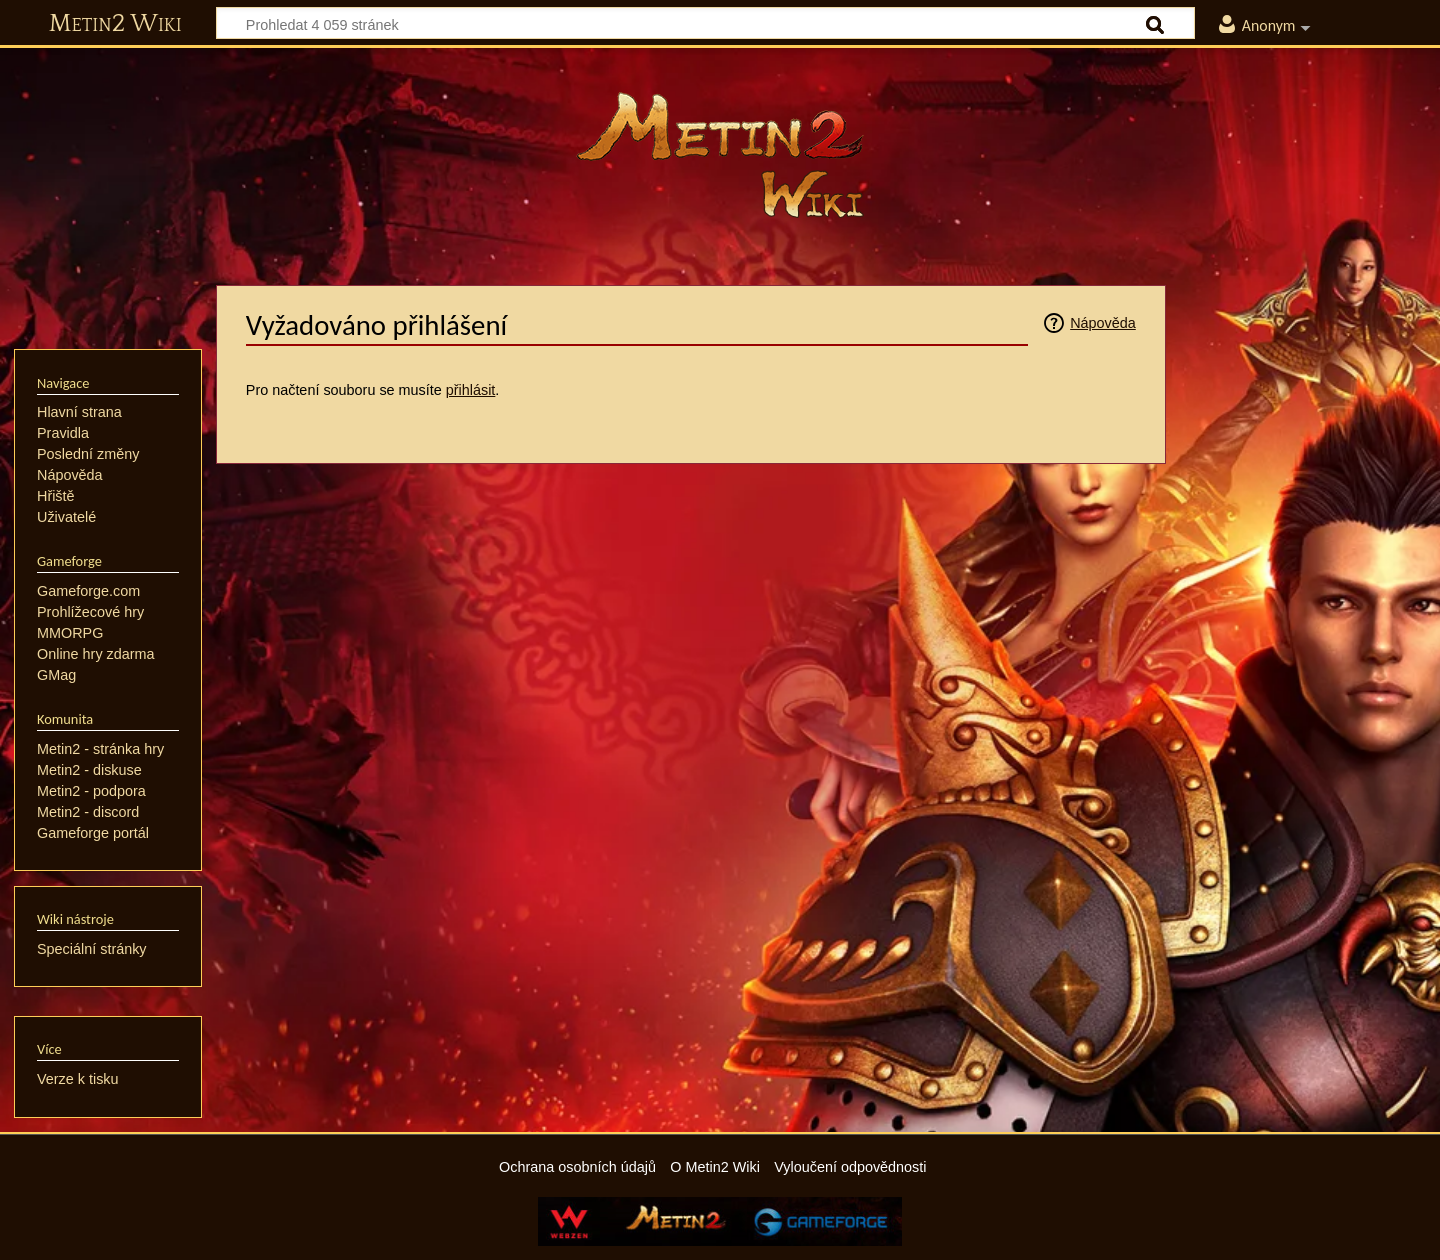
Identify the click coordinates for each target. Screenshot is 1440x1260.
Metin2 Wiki (115, 24)
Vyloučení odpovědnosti (850, 1167)
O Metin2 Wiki (715, 1167)
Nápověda (1103, 323)
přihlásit (471, 390)
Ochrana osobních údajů (577, 1167)
